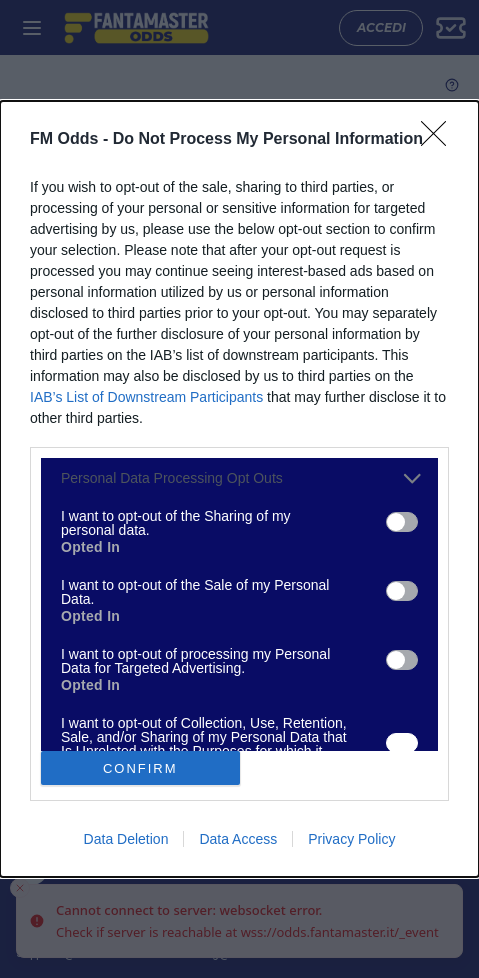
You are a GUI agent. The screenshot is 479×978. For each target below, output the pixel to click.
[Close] (440, 140)
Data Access (238, 839)
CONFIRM (140, 767)
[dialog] (239, 489)
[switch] (402, 522)
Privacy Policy (351, 839)
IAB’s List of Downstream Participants (146, 397)
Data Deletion (126, 839)
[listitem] (239, 478)
